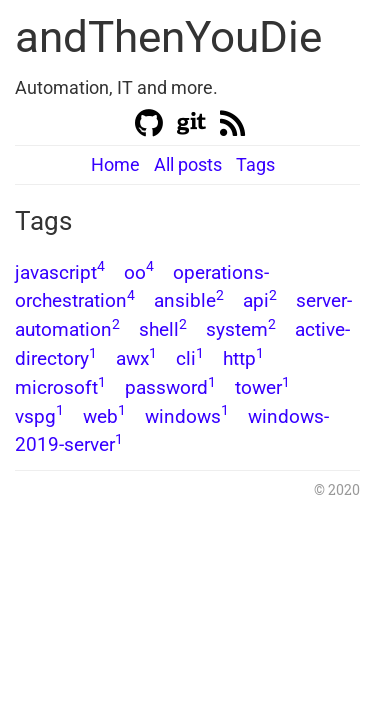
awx (136, 358)
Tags (255, 164)
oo (139, 272)
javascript (60, 272)
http (243, 358)
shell (163, 329)
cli (190, 358)
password (170, 387)
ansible (189, 300)
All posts (188, 164)
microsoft (60, 387)
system (241, 329)
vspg (39, 416)
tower (262, 387)
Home (115, 164)
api (260, 300)
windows (187, 416)
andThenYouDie (168, 37)
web (104, 416)
